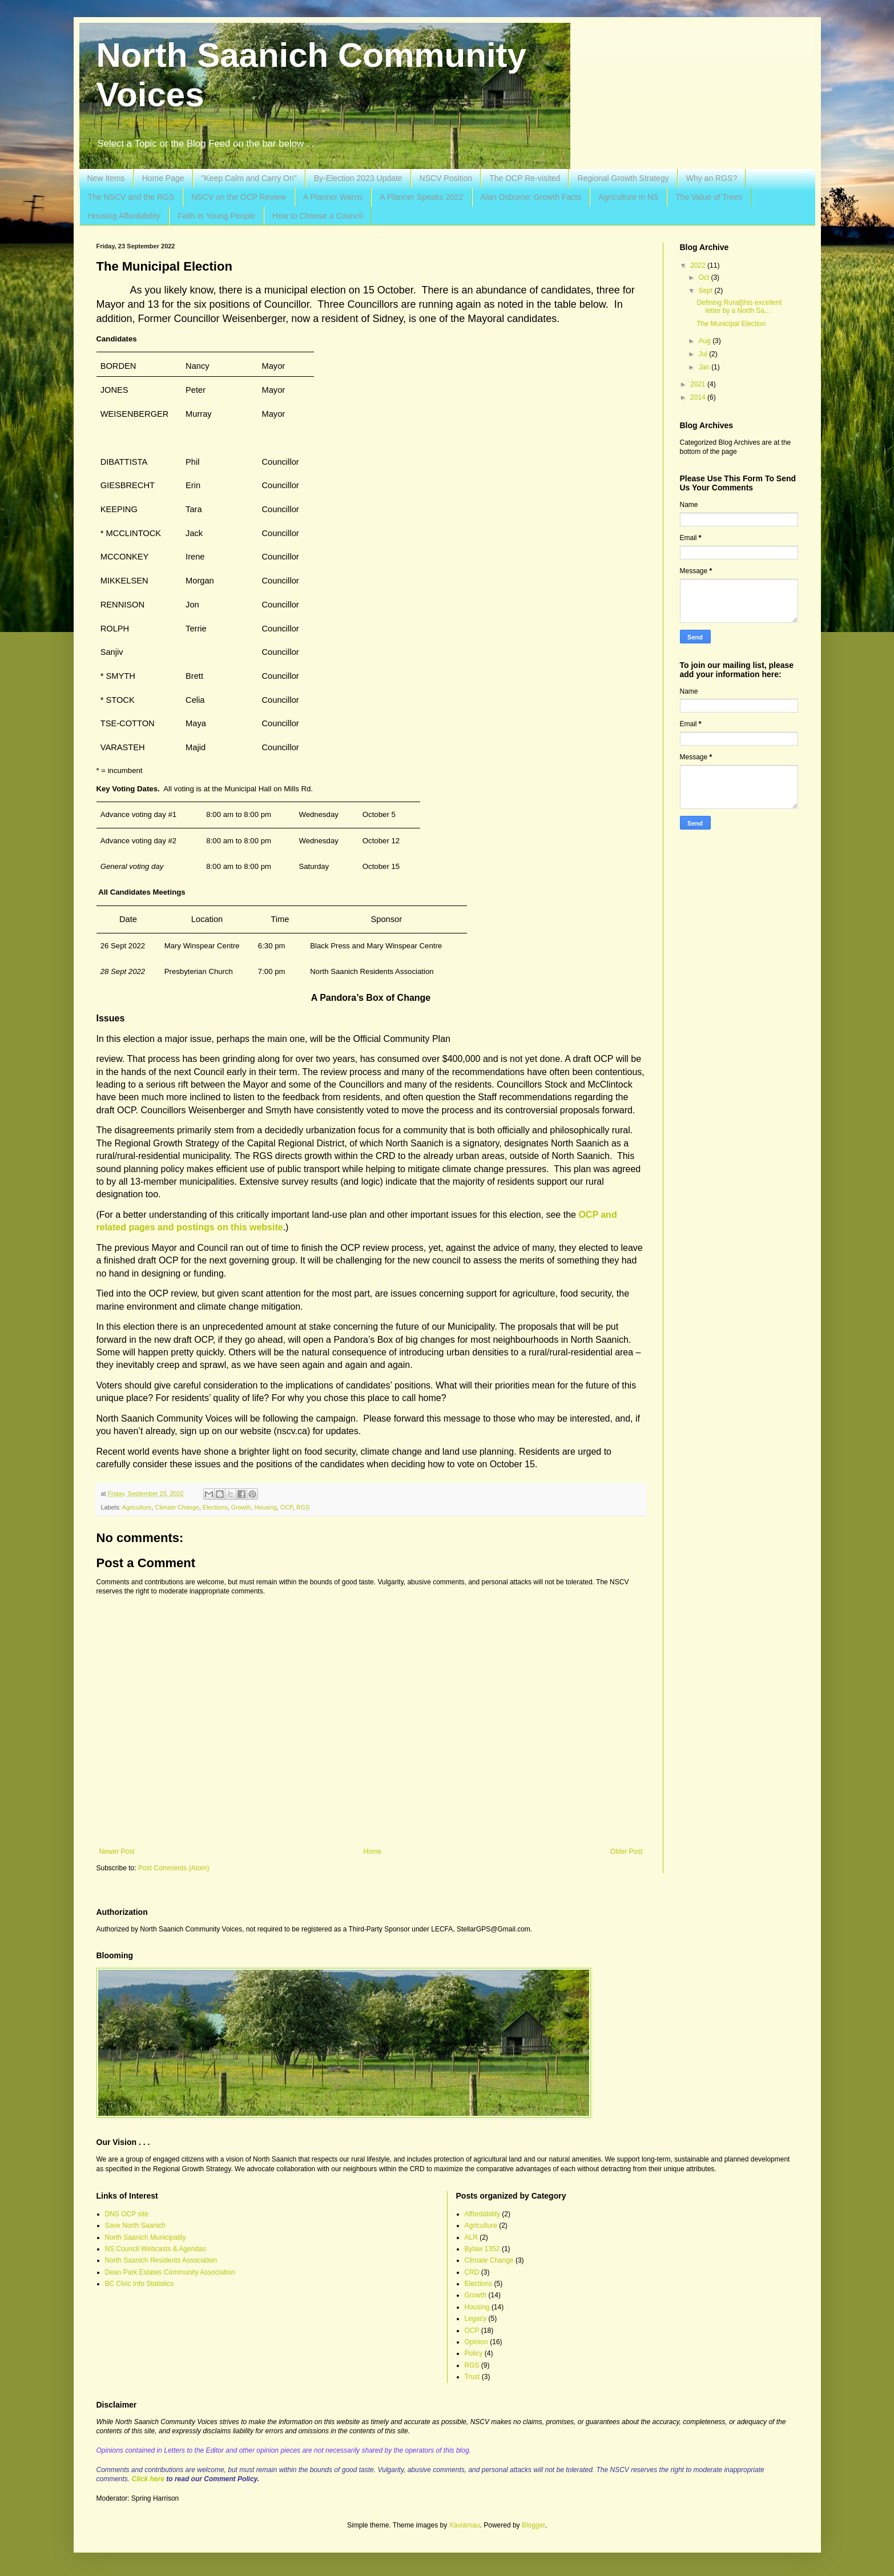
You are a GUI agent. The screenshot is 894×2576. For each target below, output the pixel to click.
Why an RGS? (711, 178)
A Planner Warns (333, 197)
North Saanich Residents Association (161, 2260)
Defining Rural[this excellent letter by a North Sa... (739, 307)
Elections (215, 1507)
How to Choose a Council (317, 215)
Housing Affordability (124, 215)
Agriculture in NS (628, 197)
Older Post (626, 1851)
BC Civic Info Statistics (139, 2284)
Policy (474, 2353)
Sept (706, 291)
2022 (698, 265)
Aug (705, 341)
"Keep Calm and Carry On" (249, 178)
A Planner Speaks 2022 (421, 197)
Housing (265, 1507)
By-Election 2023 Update (358, 178)
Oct (704, 277)
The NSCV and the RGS (131, 197)
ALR (471, 2237)
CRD (472, 2272)
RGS (302, 1507)
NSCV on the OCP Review (238, 197)
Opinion (476, 2342)
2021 (698, 384)
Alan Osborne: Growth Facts (531, 197)
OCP (286, 1507)
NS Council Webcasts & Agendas (155, 2249)
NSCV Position (446, 178)
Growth (241, 1507)
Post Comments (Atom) (174, 1868)
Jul (703, 354)
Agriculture (137, 1507)
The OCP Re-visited (524, 178)
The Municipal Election (731, 324)
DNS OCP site (126, 2214)
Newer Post (117, 1851)
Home (372, 1851)
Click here (148, 2479)
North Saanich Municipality (145, 2237)
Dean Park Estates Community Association (170, 2272)
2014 (698, 397)
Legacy (476, 2319)
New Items (106, 178)
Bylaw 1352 (482, 2249)
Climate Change (177, 1507)
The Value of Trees (708, 197)
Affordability (482, 2214)
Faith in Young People (216, 215)
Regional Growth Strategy (623, 178)
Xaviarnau (464, 2525)
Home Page (163, 178)
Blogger (533, 2525)
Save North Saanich (135, 2225)
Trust (472, 2377)
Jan (704, 367)
